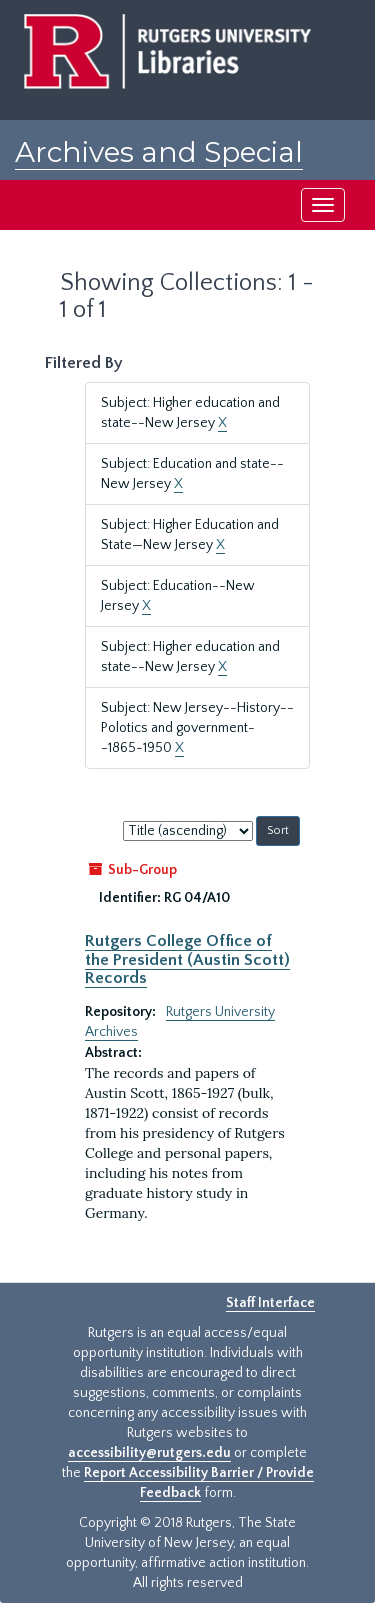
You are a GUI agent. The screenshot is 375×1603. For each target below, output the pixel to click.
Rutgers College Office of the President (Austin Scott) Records (187, 959)
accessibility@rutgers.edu (149, 1453)
